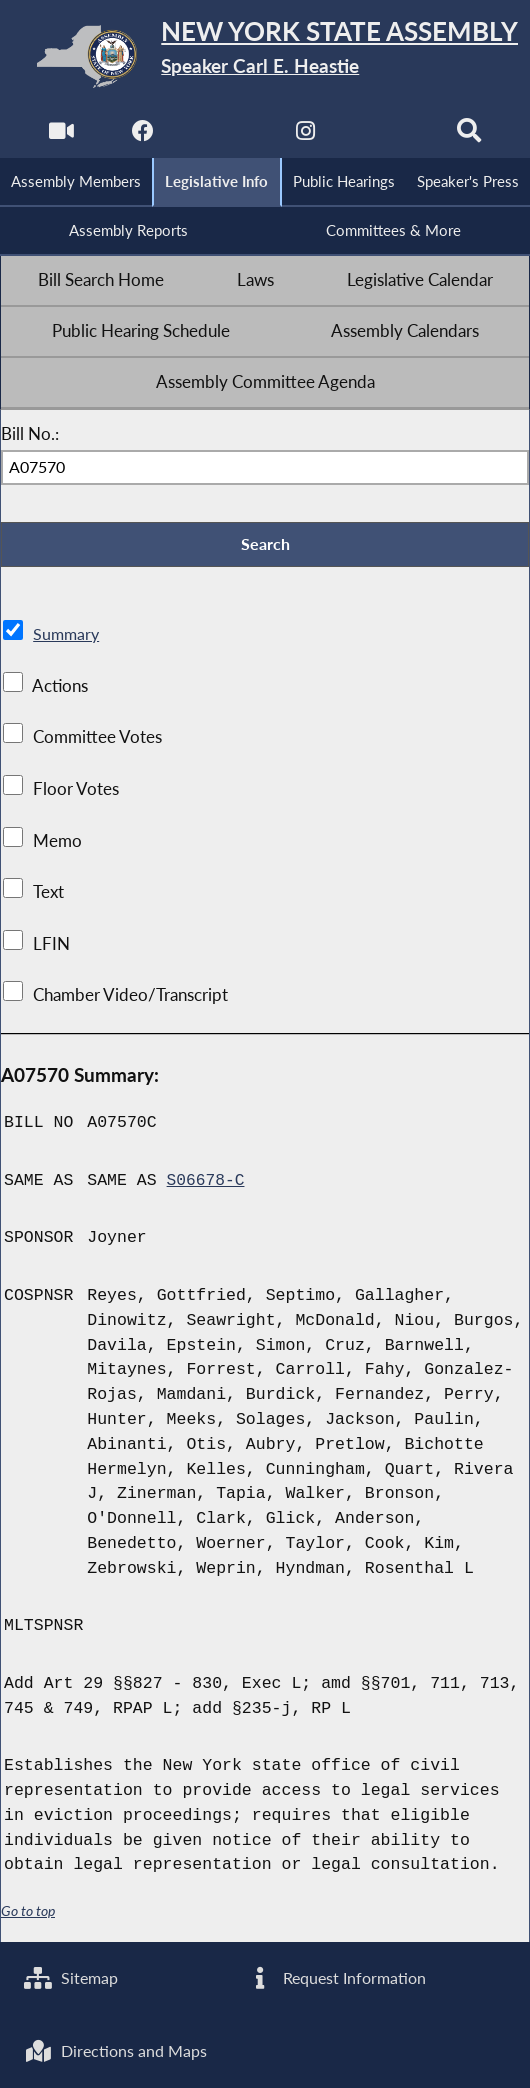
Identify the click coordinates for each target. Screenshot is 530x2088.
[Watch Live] (59, 135)
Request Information (338, 1976)
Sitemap (73, 1976)
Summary (67, 639)
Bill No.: (30, 437)
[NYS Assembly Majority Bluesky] (388, 135)
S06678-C (206, 1184)
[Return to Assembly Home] (265, 56)
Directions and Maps (119, 2050)
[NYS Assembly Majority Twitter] (223, 135)
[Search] (470, 135)
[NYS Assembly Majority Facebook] (141, 135)
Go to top (28, 1914)
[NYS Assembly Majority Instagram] (306, 135)
